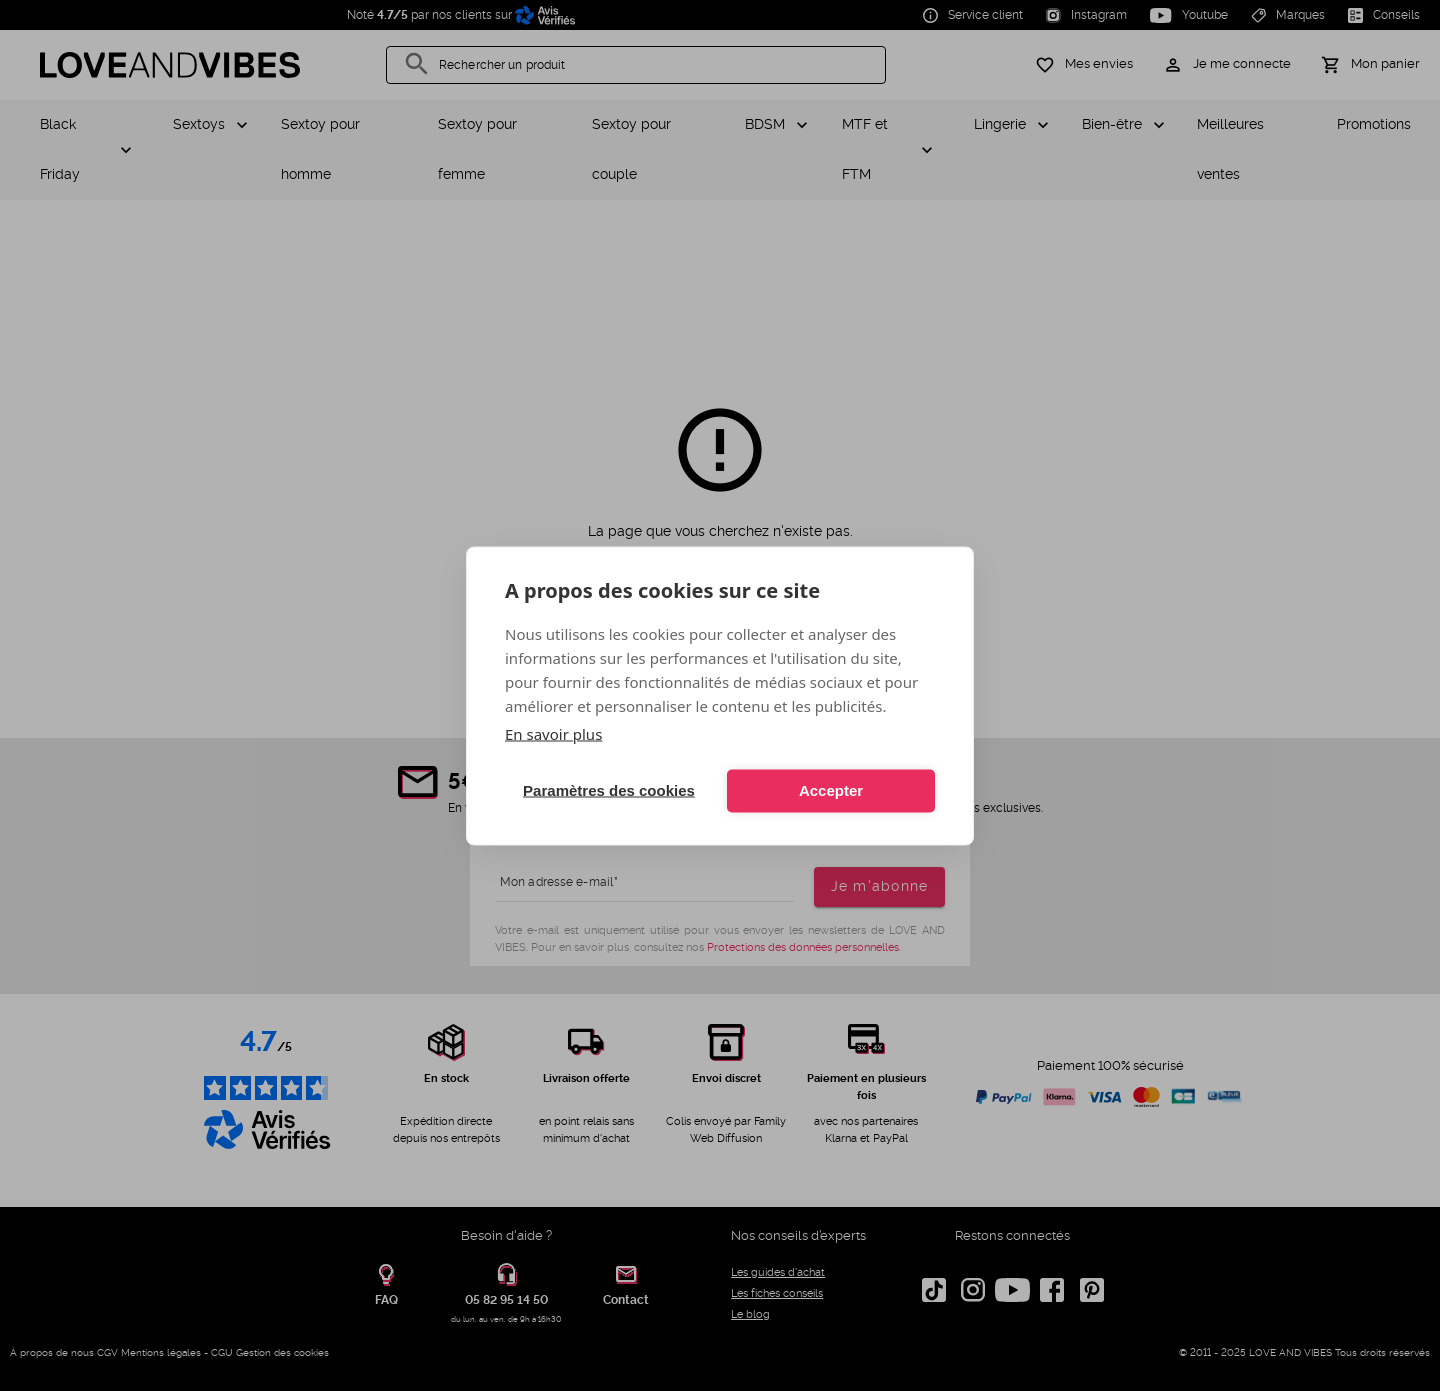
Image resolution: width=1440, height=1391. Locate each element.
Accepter (831, 790)
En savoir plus (553, 733)
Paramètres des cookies (609, 790)
